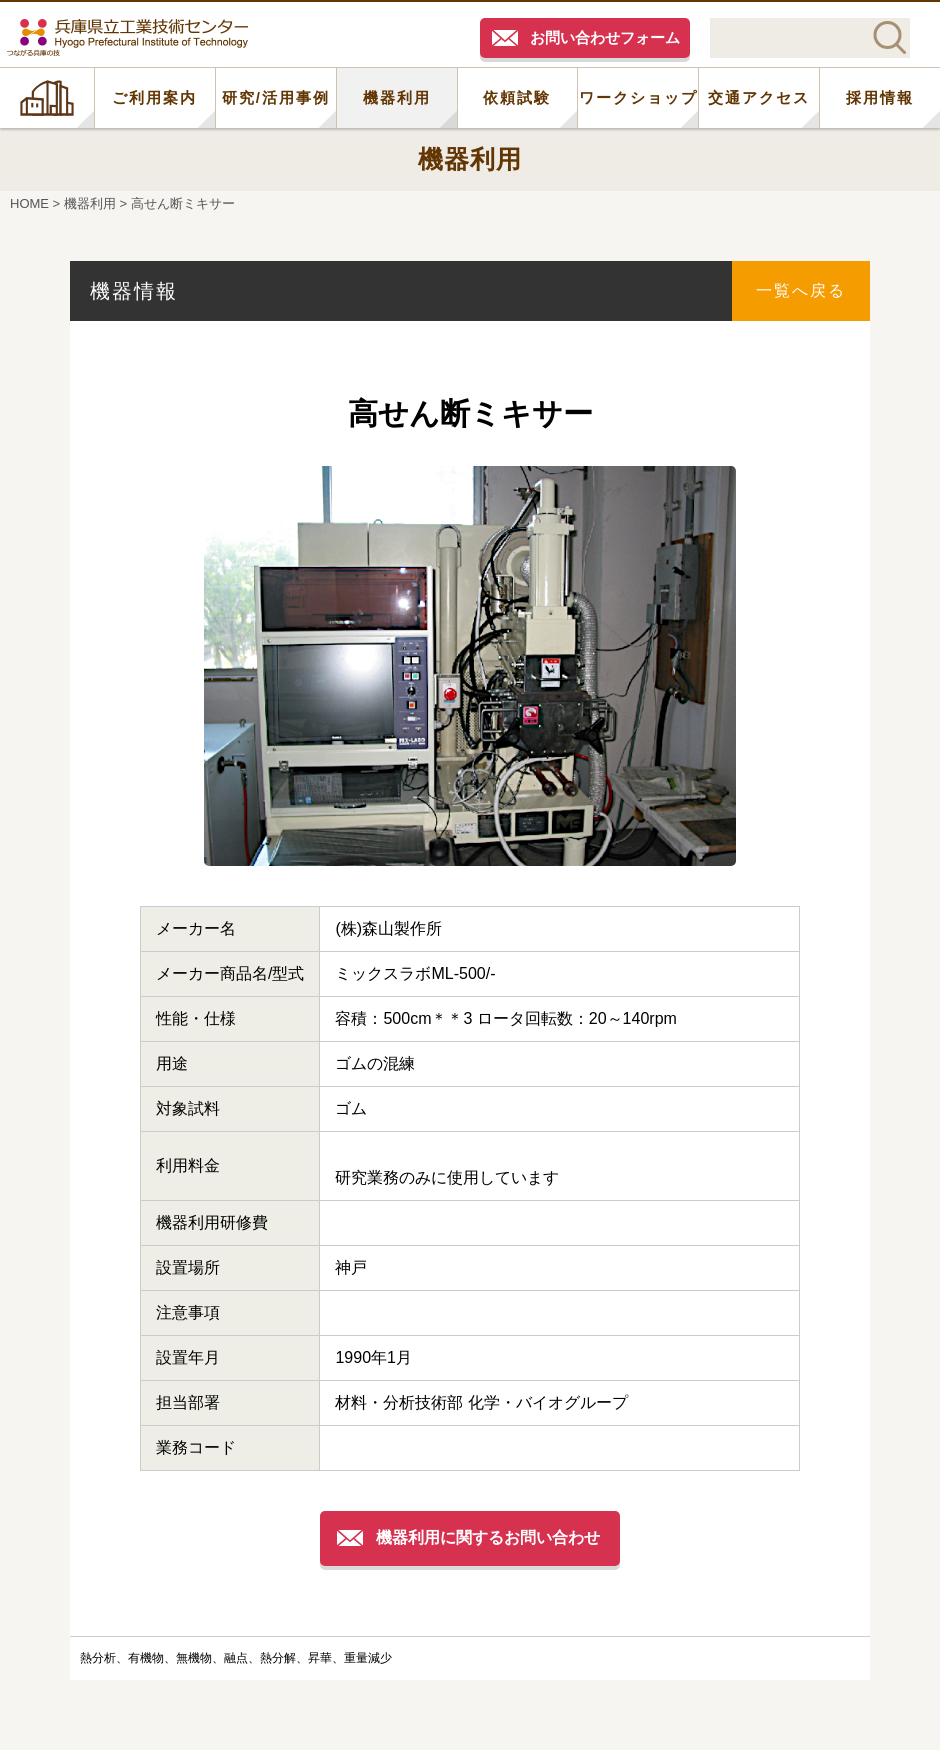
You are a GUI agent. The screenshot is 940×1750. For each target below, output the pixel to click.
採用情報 (880, 97)
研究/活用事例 (276, 97)
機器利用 (397, 97)
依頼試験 (517, 97)
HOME (47, 98)
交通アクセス (759, 97)
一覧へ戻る (801, 290)
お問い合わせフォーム (605, 37)
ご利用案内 (154, 97)
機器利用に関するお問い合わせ (488, 1537)
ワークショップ (638, 97)
